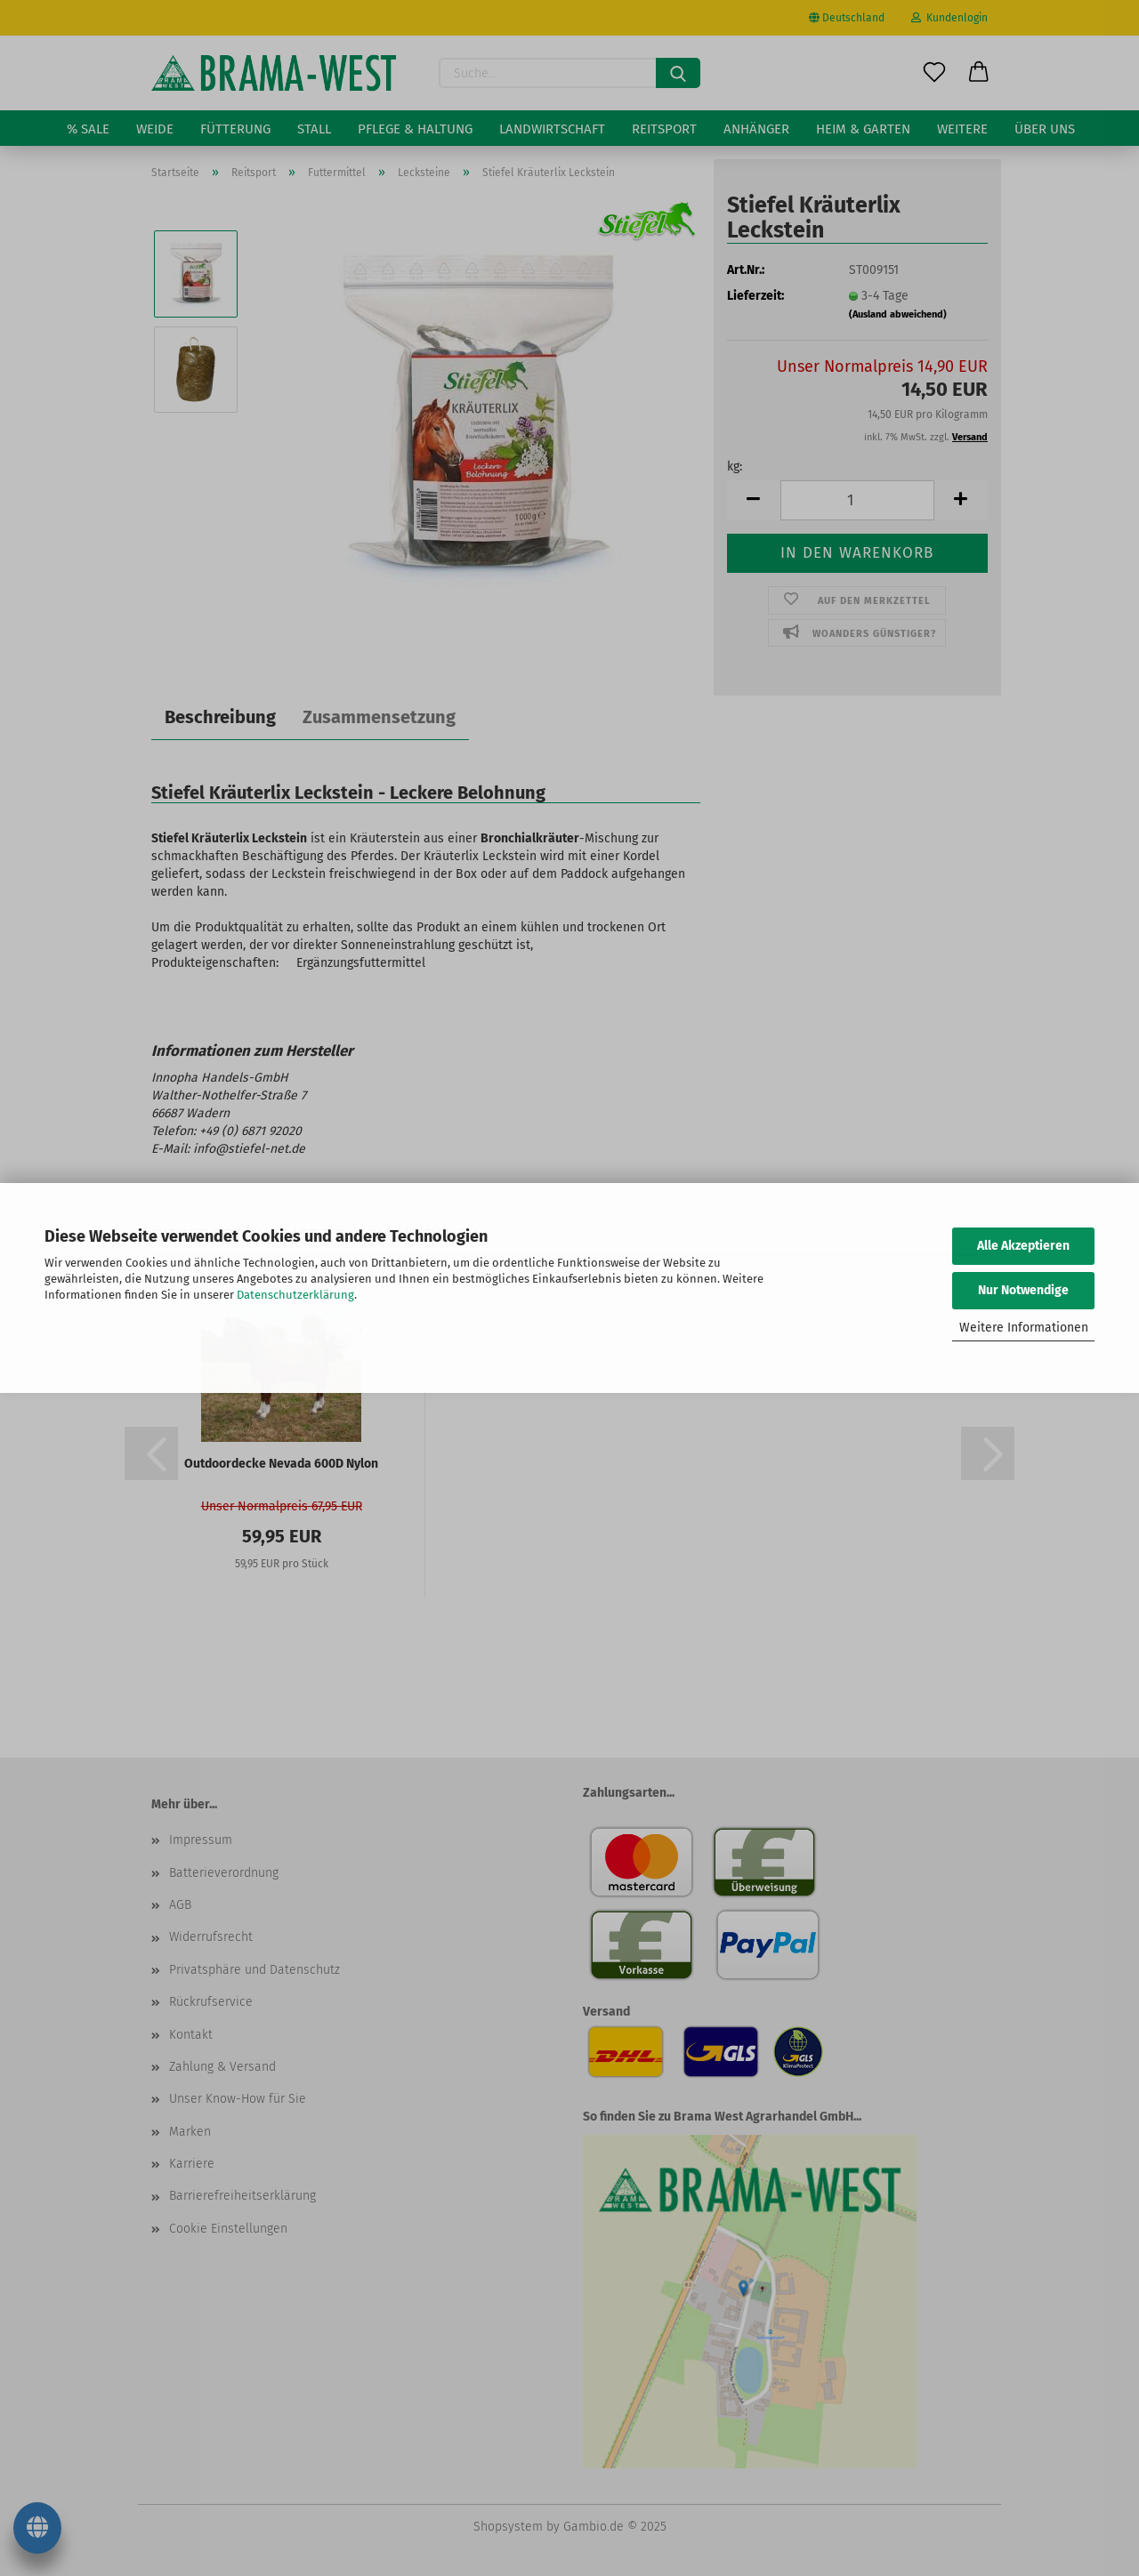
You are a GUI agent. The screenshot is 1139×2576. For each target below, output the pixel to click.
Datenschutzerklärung (295, 1294)
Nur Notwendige (1023, 1290)
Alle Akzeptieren (1023, 1245)
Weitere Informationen (1023, 1327)
